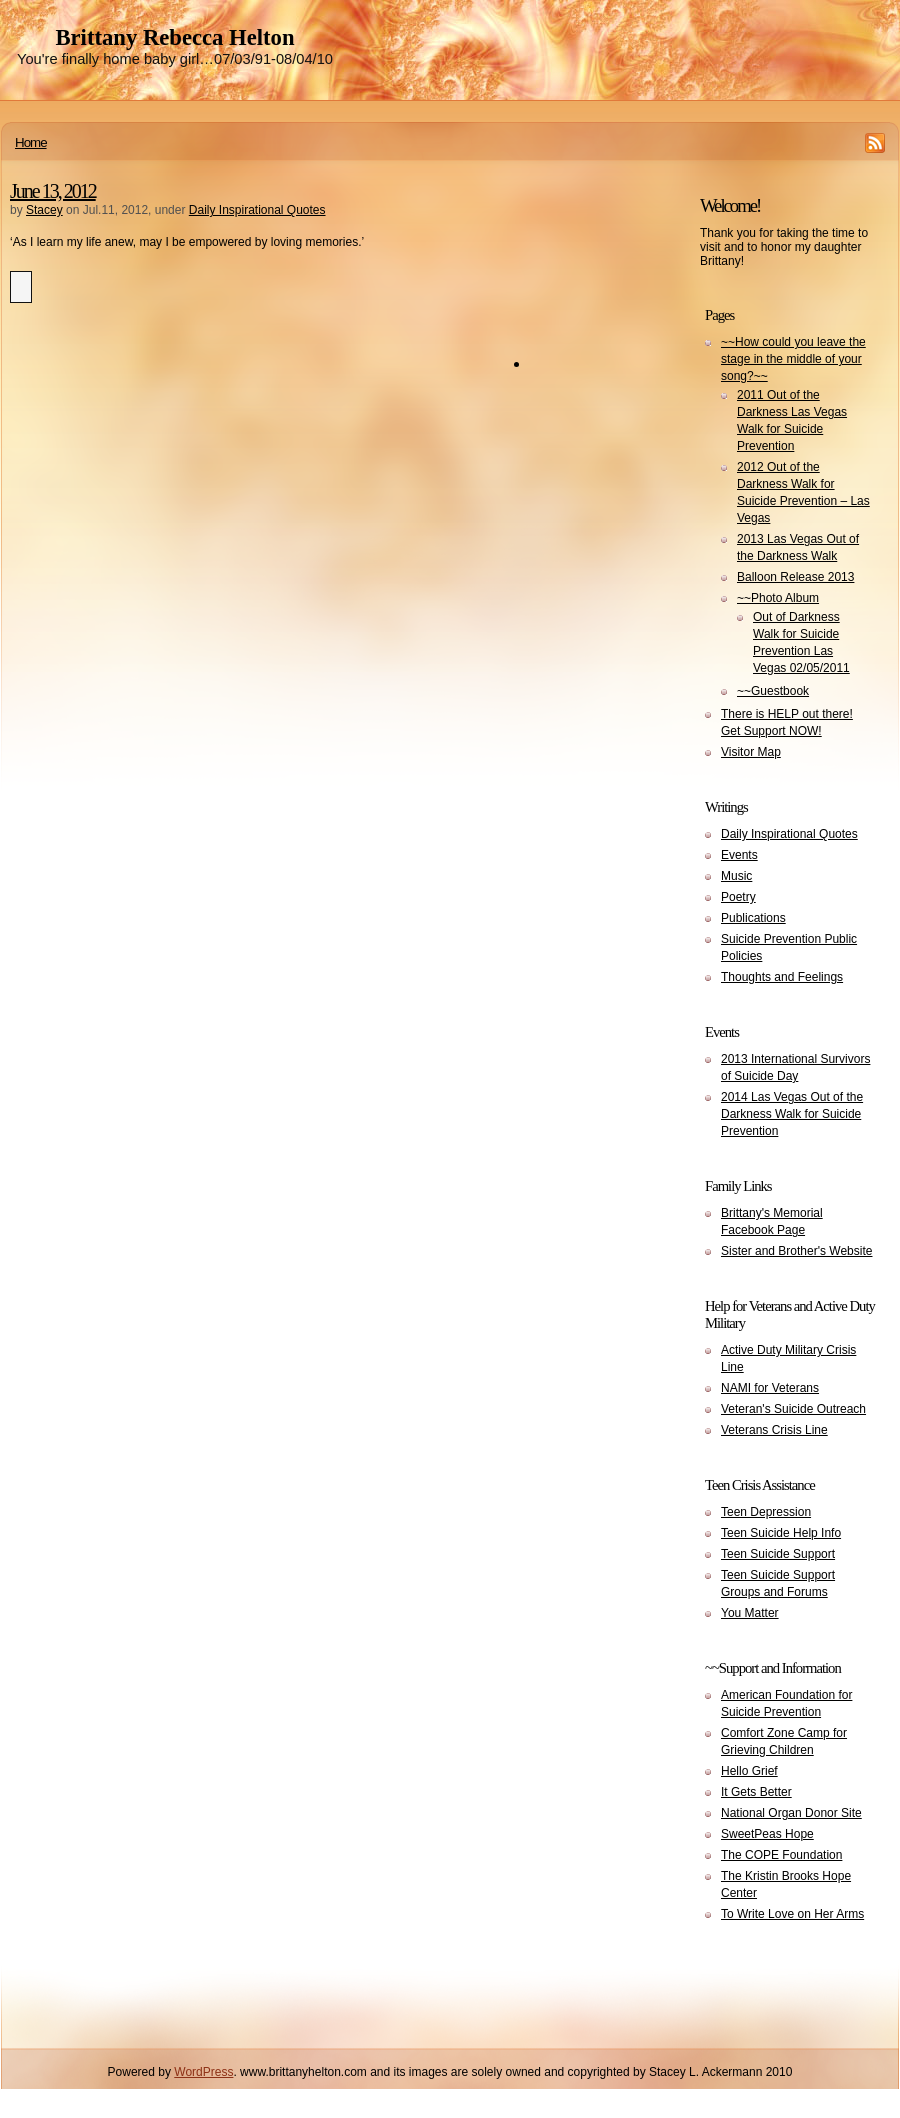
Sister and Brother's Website (796, 1251)
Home (31, 142)
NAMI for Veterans (770, 1388)
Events (739, 855)
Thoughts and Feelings (782, 977)
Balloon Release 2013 (795, 577)
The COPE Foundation (781, 1855)
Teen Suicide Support (778, 1554)
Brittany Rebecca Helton (174, 37)
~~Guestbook (773, 691)
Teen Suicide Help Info (781, 1533)
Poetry (738, 897)
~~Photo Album (778, 598)
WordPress (203, 2072)
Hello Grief (749, 1771)
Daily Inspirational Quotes (257, 210)
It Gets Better (756, 1792)
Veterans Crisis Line (774, 1430)
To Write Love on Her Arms (792, 1914)
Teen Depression (766, 1512)
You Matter (750, 1613)
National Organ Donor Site (791, 1813)
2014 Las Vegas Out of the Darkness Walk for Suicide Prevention (792, 1114)
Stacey (44, 210)
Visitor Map (751, 752)
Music (736, 876)
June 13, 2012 (53, 191)
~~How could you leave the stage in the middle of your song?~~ (793, 359)
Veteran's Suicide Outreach (793, 1409)
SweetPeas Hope (767, 1834)
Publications (753, 918)
